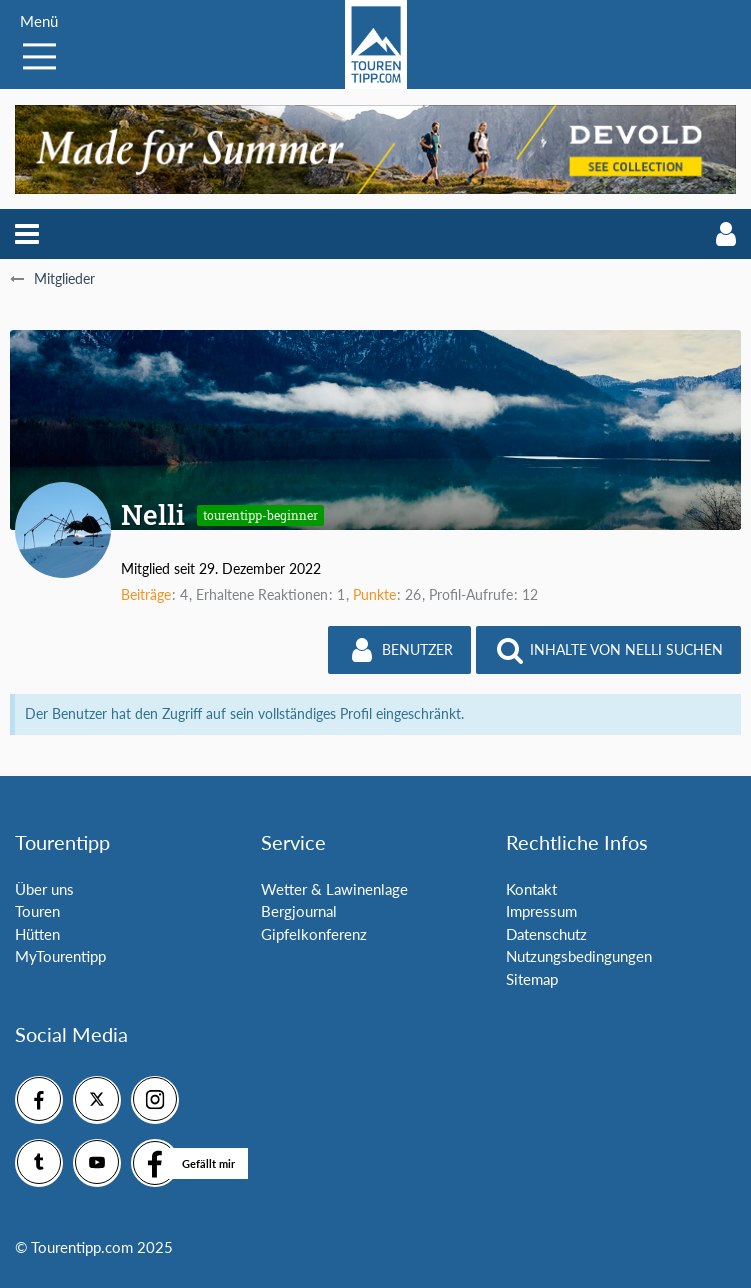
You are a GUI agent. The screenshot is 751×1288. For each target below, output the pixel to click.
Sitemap (532, 979)
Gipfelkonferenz (314, 934)
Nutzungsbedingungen (579, 956)
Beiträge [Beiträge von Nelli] (146, 594)
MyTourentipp (60, 956)
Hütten (37, 934)
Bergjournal (299, 911)
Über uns (44, 889)
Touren (37, 911)
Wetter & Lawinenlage (334, 889)
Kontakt (531, 889)
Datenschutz (546, 934)
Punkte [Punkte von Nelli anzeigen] (374, 594)
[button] (27, 234)
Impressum (541, 911)
